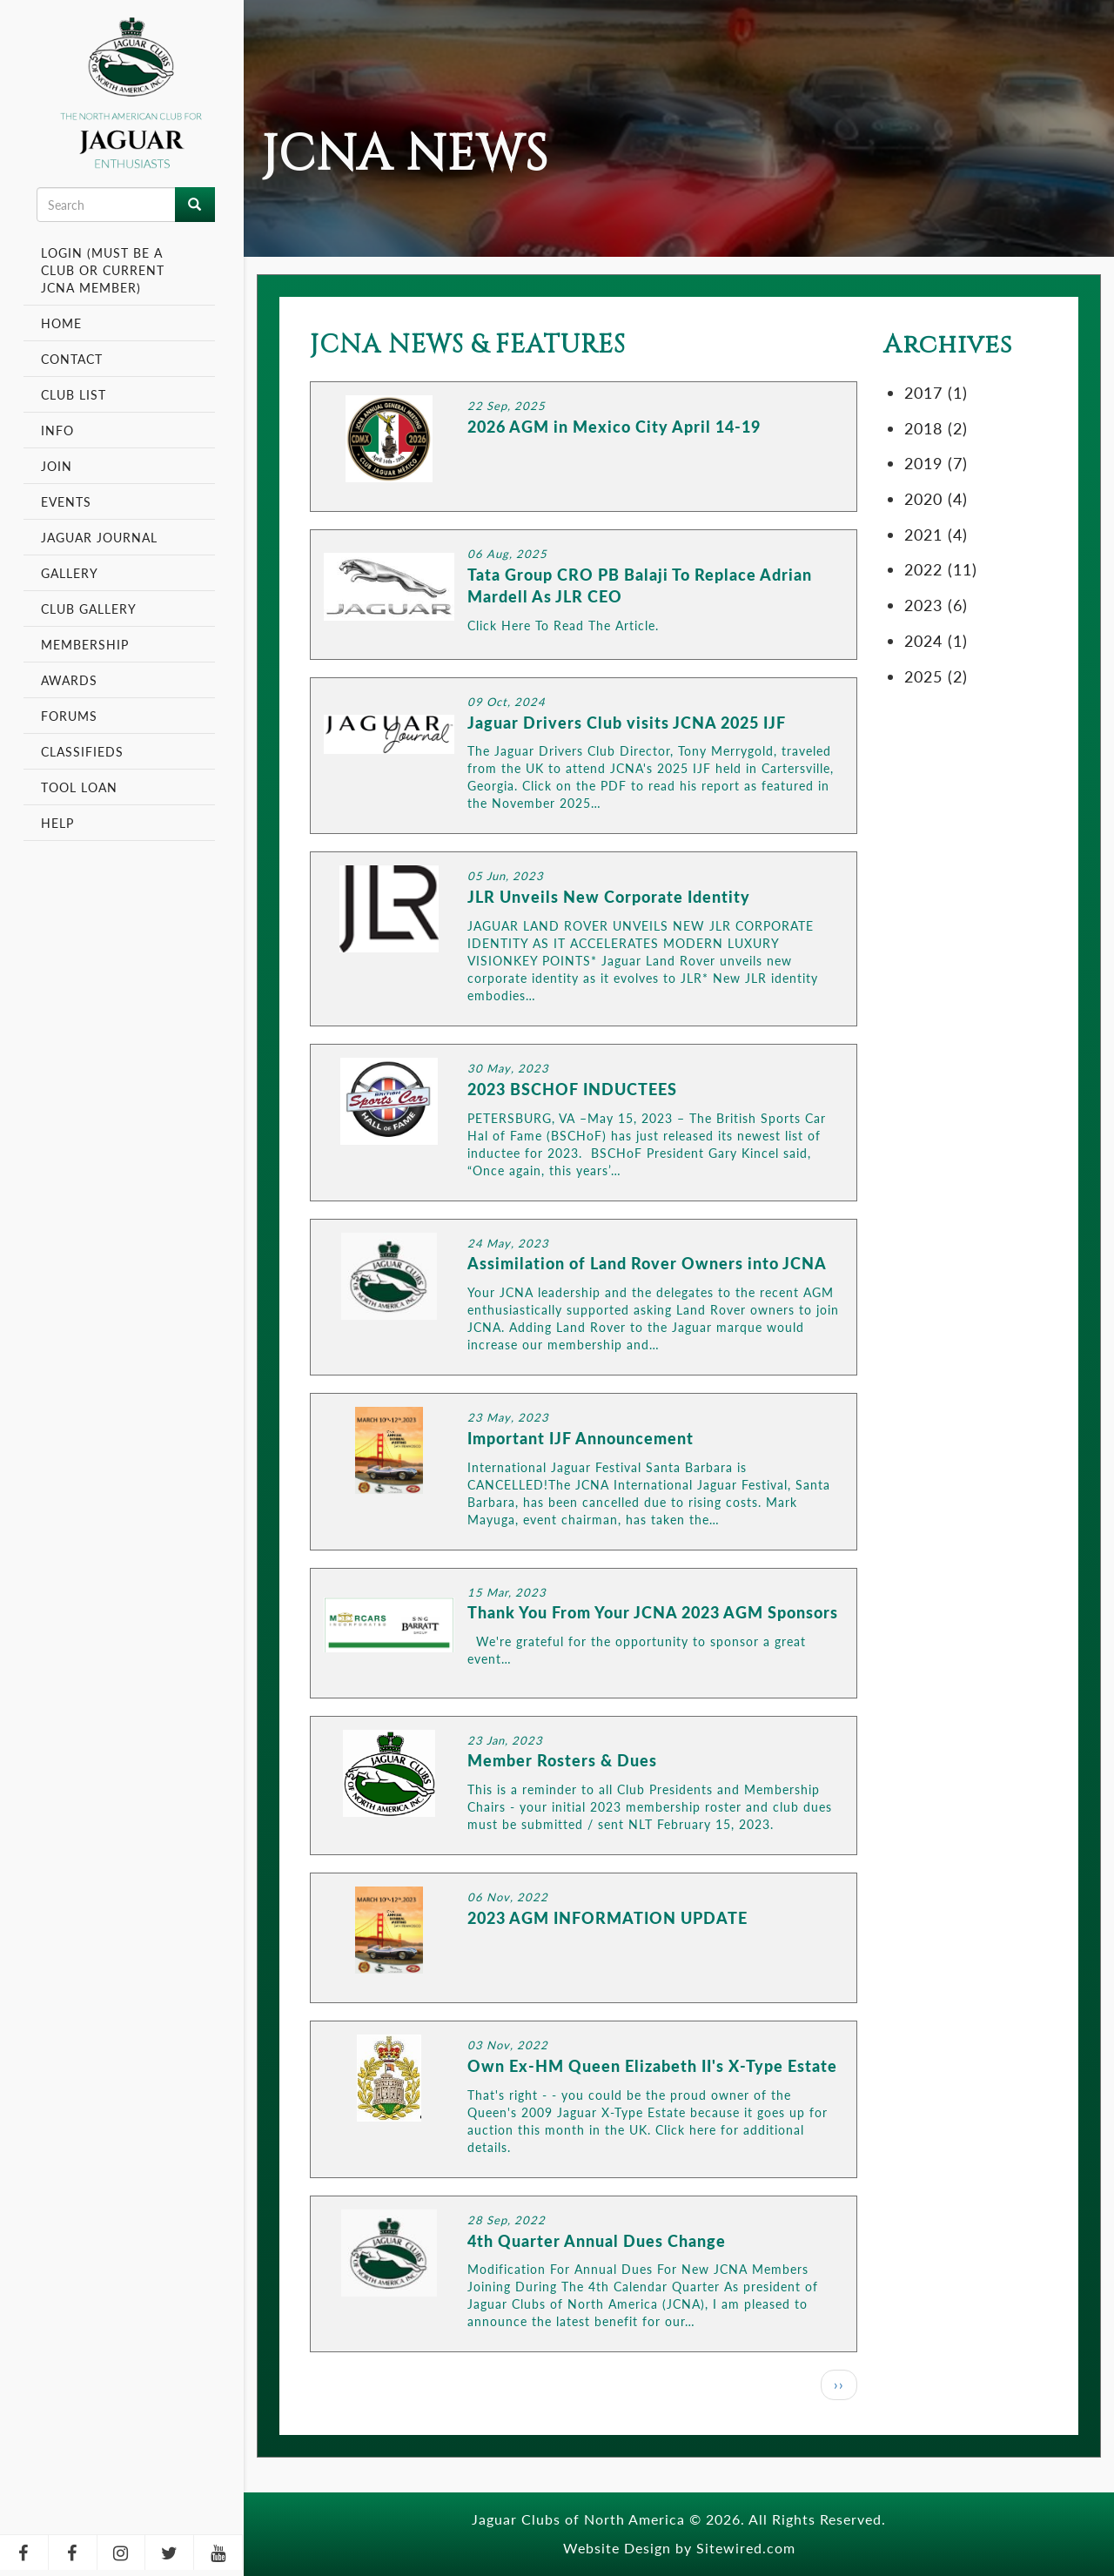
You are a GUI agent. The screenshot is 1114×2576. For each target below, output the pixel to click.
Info (59, 430)
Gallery (69, 573)
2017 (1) (936, 392)
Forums (69, 715)
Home (61, 323)
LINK (583, 446)
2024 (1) (936, 640)
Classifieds (82, 751)
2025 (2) (936, 676)
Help (57, 822)
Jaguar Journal (99, 537)
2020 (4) (936, 498)
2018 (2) (936, 428)
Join (56, 465)
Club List (73, 394)
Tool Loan (79, 787)
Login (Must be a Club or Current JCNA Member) (102, 270)
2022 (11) (940, 569)
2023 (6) (936, 604)
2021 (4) (936, 534)
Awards (69, 680)
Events (68, 501)
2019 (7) (936, 463)
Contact (72, 358)
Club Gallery (89, 608)
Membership (87, 644)
